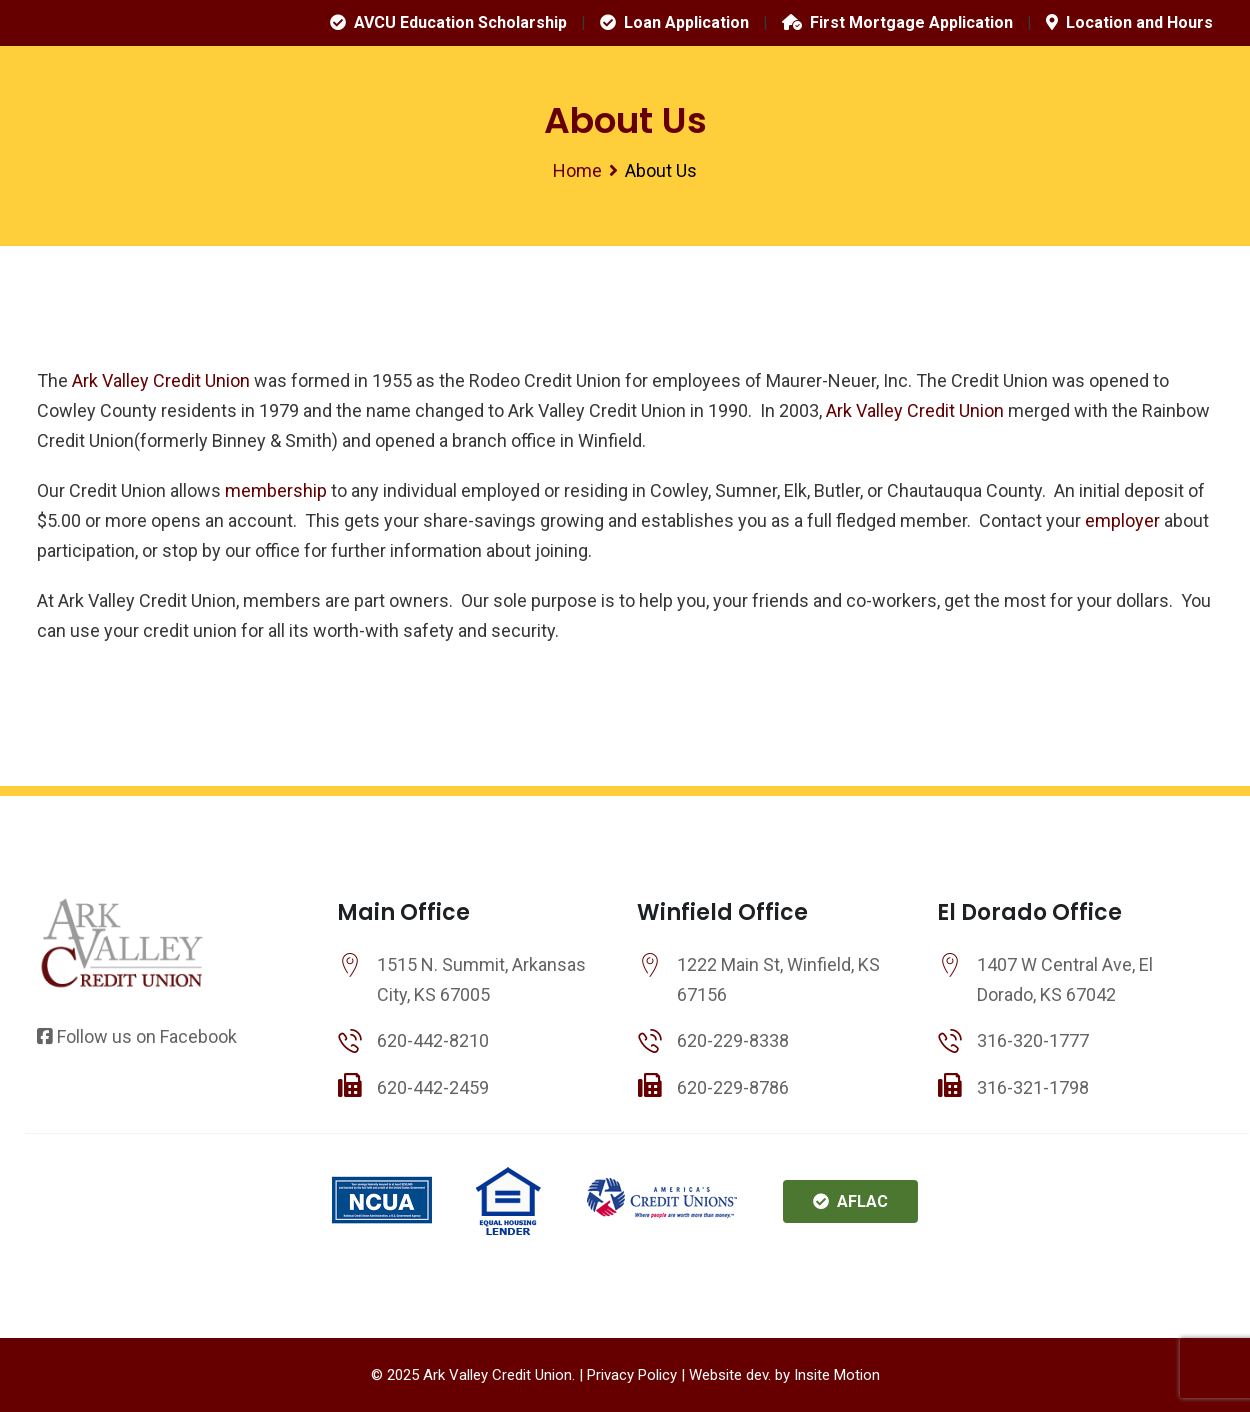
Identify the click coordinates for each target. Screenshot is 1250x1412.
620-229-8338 (733, 1040)
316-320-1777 (1033, 1040)
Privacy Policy (632, 1375)
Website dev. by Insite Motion (784, 1375)
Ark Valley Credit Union (159, 380)
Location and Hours (1129, 22)
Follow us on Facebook (137, 1036)
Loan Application (674, 22)
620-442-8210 (433, 1040)
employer (1122, 520)
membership (276, 490)
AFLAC (850, 1201)
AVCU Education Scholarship (448, 22)
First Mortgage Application (897, 22)
